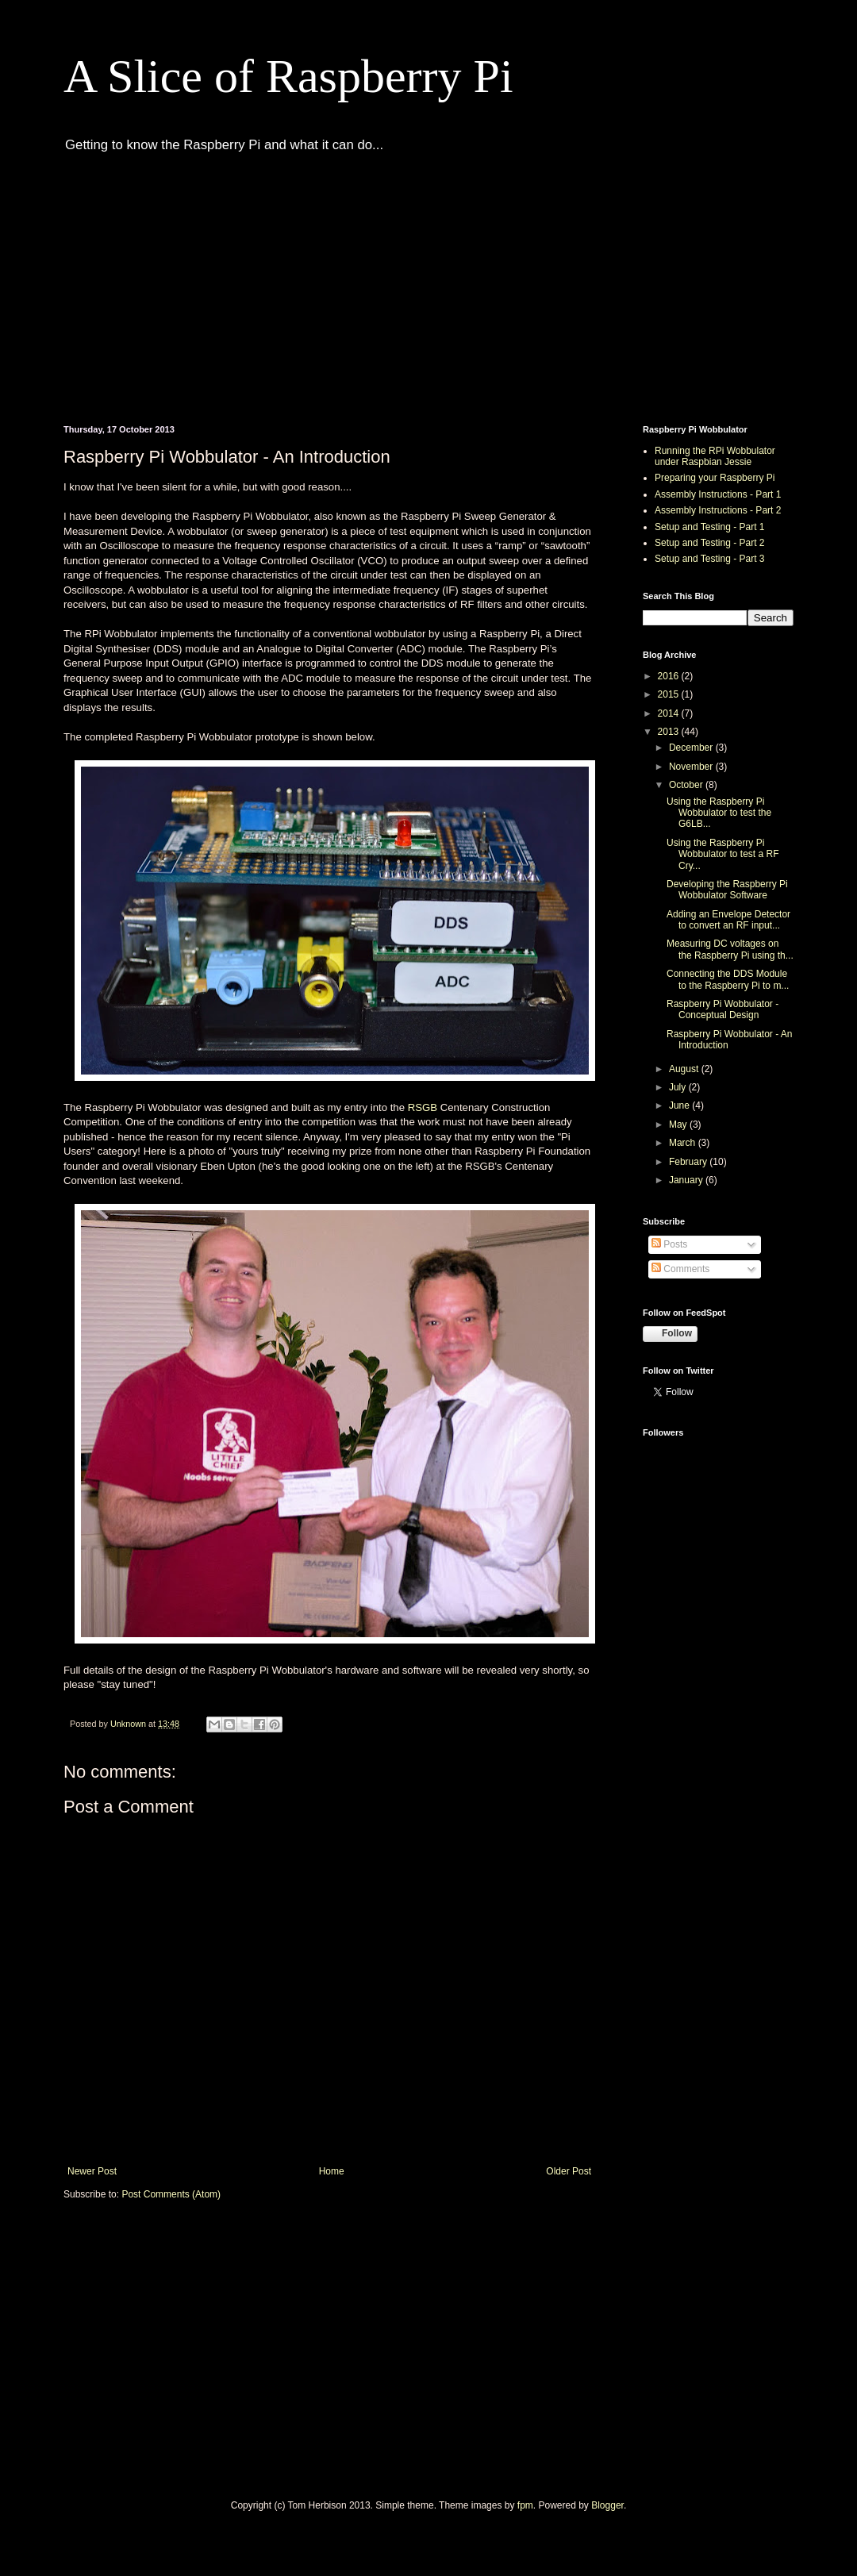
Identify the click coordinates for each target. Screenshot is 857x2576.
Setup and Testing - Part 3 (710, 558)
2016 (670, 676)
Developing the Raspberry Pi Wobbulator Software (727, 890)
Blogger (607, 2505)
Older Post (568, 2171)
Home (331, 2171)
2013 (670, 731)
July (679, 1087)
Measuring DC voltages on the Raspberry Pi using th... (730, 949)
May (679, 1124)
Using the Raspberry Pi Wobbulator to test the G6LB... (719, 813)
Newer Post (92, 2171)
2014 (670, 713)
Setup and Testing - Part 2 (710, 542)
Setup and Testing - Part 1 (710, 527)
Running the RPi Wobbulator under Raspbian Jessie (715, 456)
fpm (525, 2505)
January (687, 1180)
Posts (669, 1244)
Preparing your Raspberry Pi (714, 477)
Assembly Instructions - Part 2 (718, 510)
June (680, 1105)
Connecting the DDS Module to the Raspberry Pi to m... (728, 979)
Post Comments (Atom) (171, 2194)
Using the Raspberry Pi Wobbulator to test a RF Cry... (723, 854)
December (692, 747)
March (683, 1142)
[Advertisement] (229, 286)
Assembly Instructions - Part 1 (718, 494)
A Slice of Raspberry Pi (288, 76)
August (685, 1069)
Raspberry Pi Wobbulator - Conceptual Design (722, 1009)
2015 (670, 694)
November (692, 766)
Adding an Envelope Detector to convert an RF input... (728, 920)
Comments (680, 1269)
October (687, 784)
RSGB (424, 1107)
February (689, 1161)
